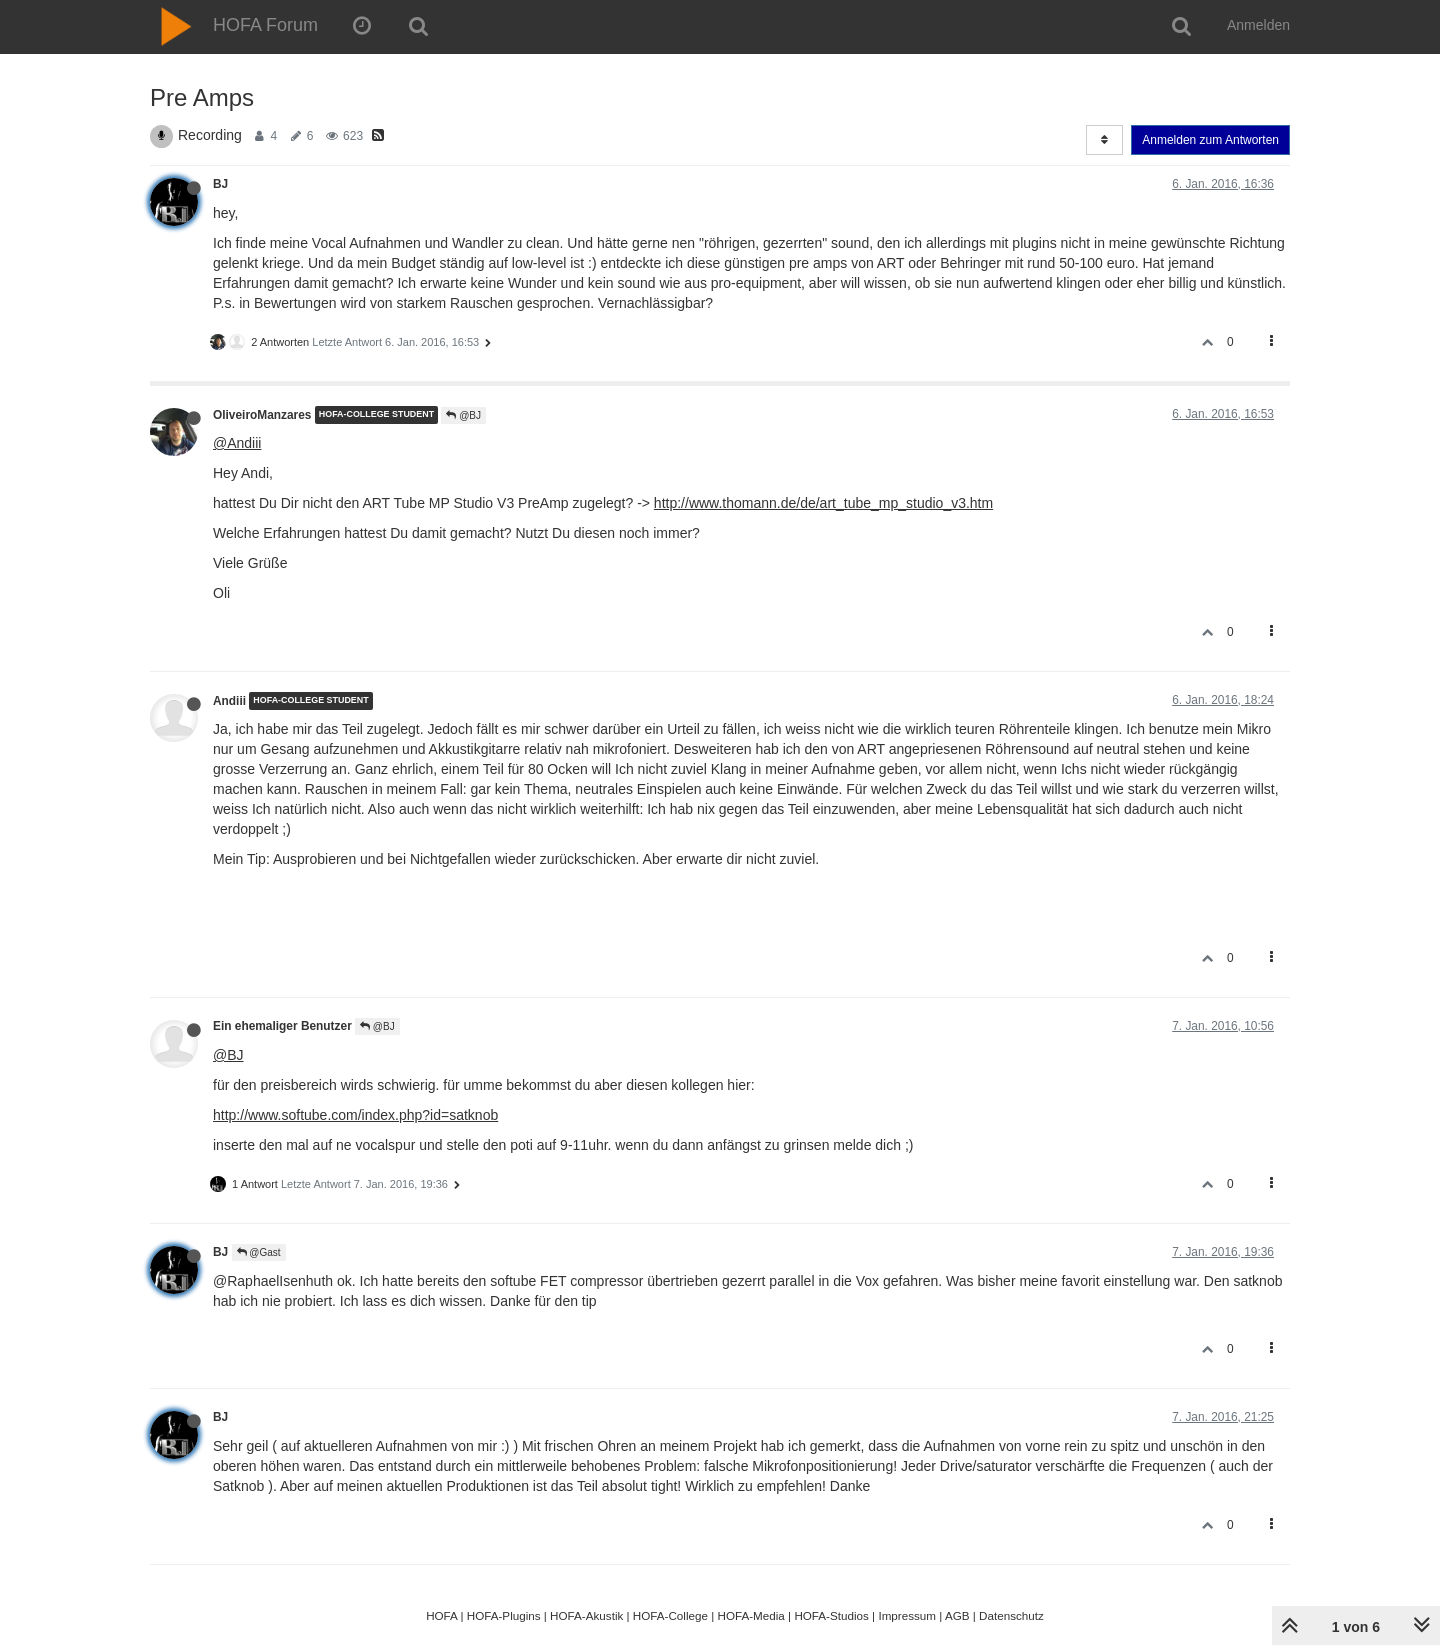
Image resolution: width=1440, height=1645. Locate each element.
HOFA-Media (750, 1615)
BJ (220, 184)
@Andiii (237, 443)
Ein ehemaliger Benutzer (282, 1026)
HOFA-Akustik (586, 1615)
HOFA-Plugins (504, 1615)
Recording (210, 135)
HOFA (441, 1615)
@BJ (463, 415)
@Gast (259, 1252)
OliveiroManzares (262, 415)
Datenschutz (1011, 1615)
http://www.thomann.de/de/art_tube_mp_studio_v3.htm (823, 503)
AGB (957, 1615)
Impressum (907, 1615)
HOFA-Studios (831, 1615)
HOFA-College (670, 1615)
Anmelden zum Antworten (1210, 140)
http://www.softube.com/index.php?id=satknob (355, 1115)
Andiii (229, 701)
